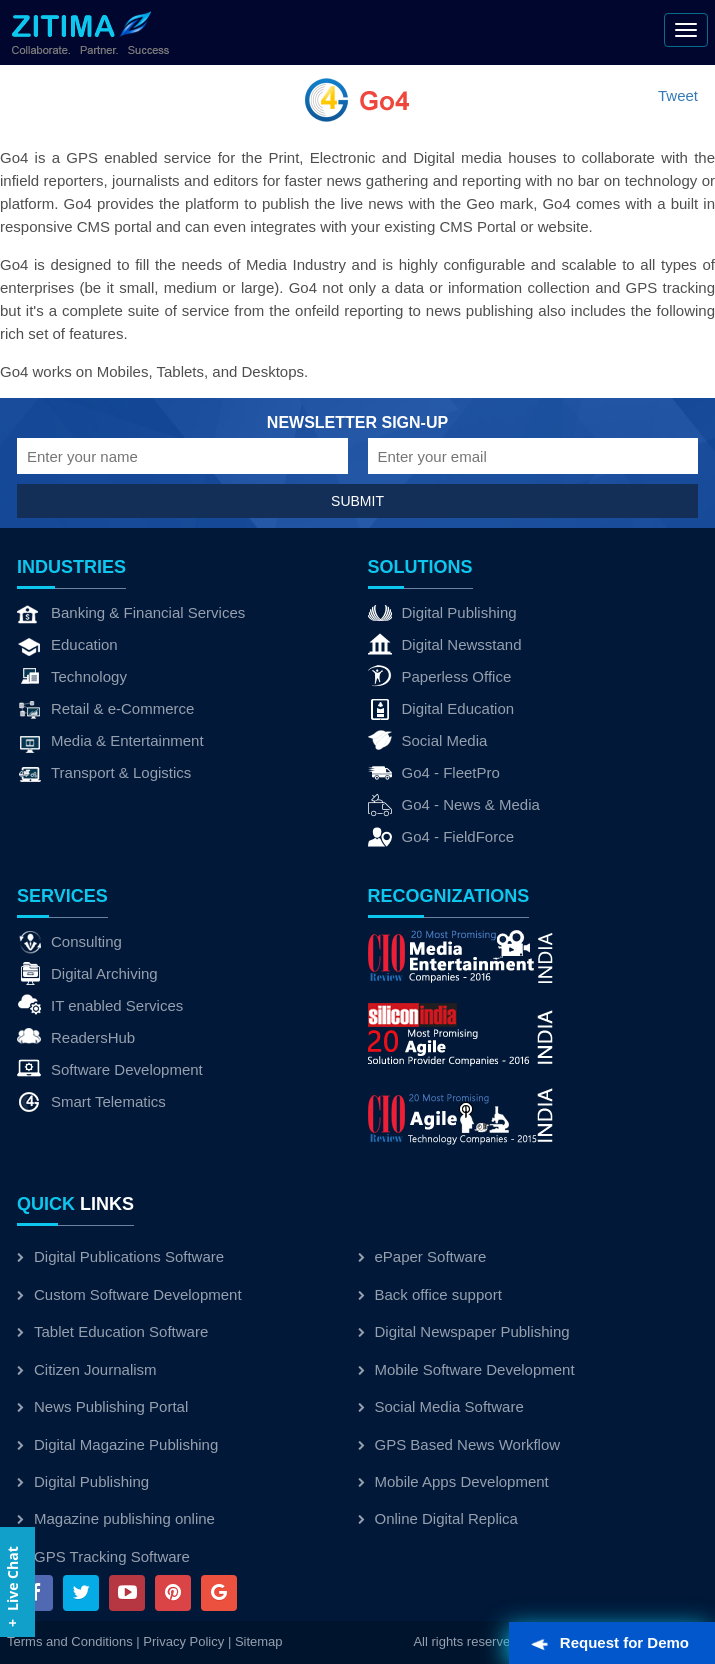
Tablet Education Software (112, 1331)
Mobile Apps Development (453, 1481)
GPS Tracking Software (103, 1556)
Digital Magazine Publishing (117, 1444)
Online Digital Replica (438, 1518)
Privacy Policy (183, 1641)
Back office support (430, 1294)
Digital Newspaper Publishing (464, 1331)
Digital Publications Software (120, 1256)
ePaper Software (422, 1256)
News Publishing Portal (102, 1406)
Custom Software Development (129, 1294)
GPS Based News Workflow (459, 1444)
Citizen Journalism (87, 1369)
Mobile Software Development (466, 1369)
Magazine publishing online (116, 1518)
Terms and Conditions (70, 1641)
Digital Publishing (83, 1481)
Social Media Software (441, 1406)
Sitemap (259, 1641)
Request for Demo (610, 1642)
